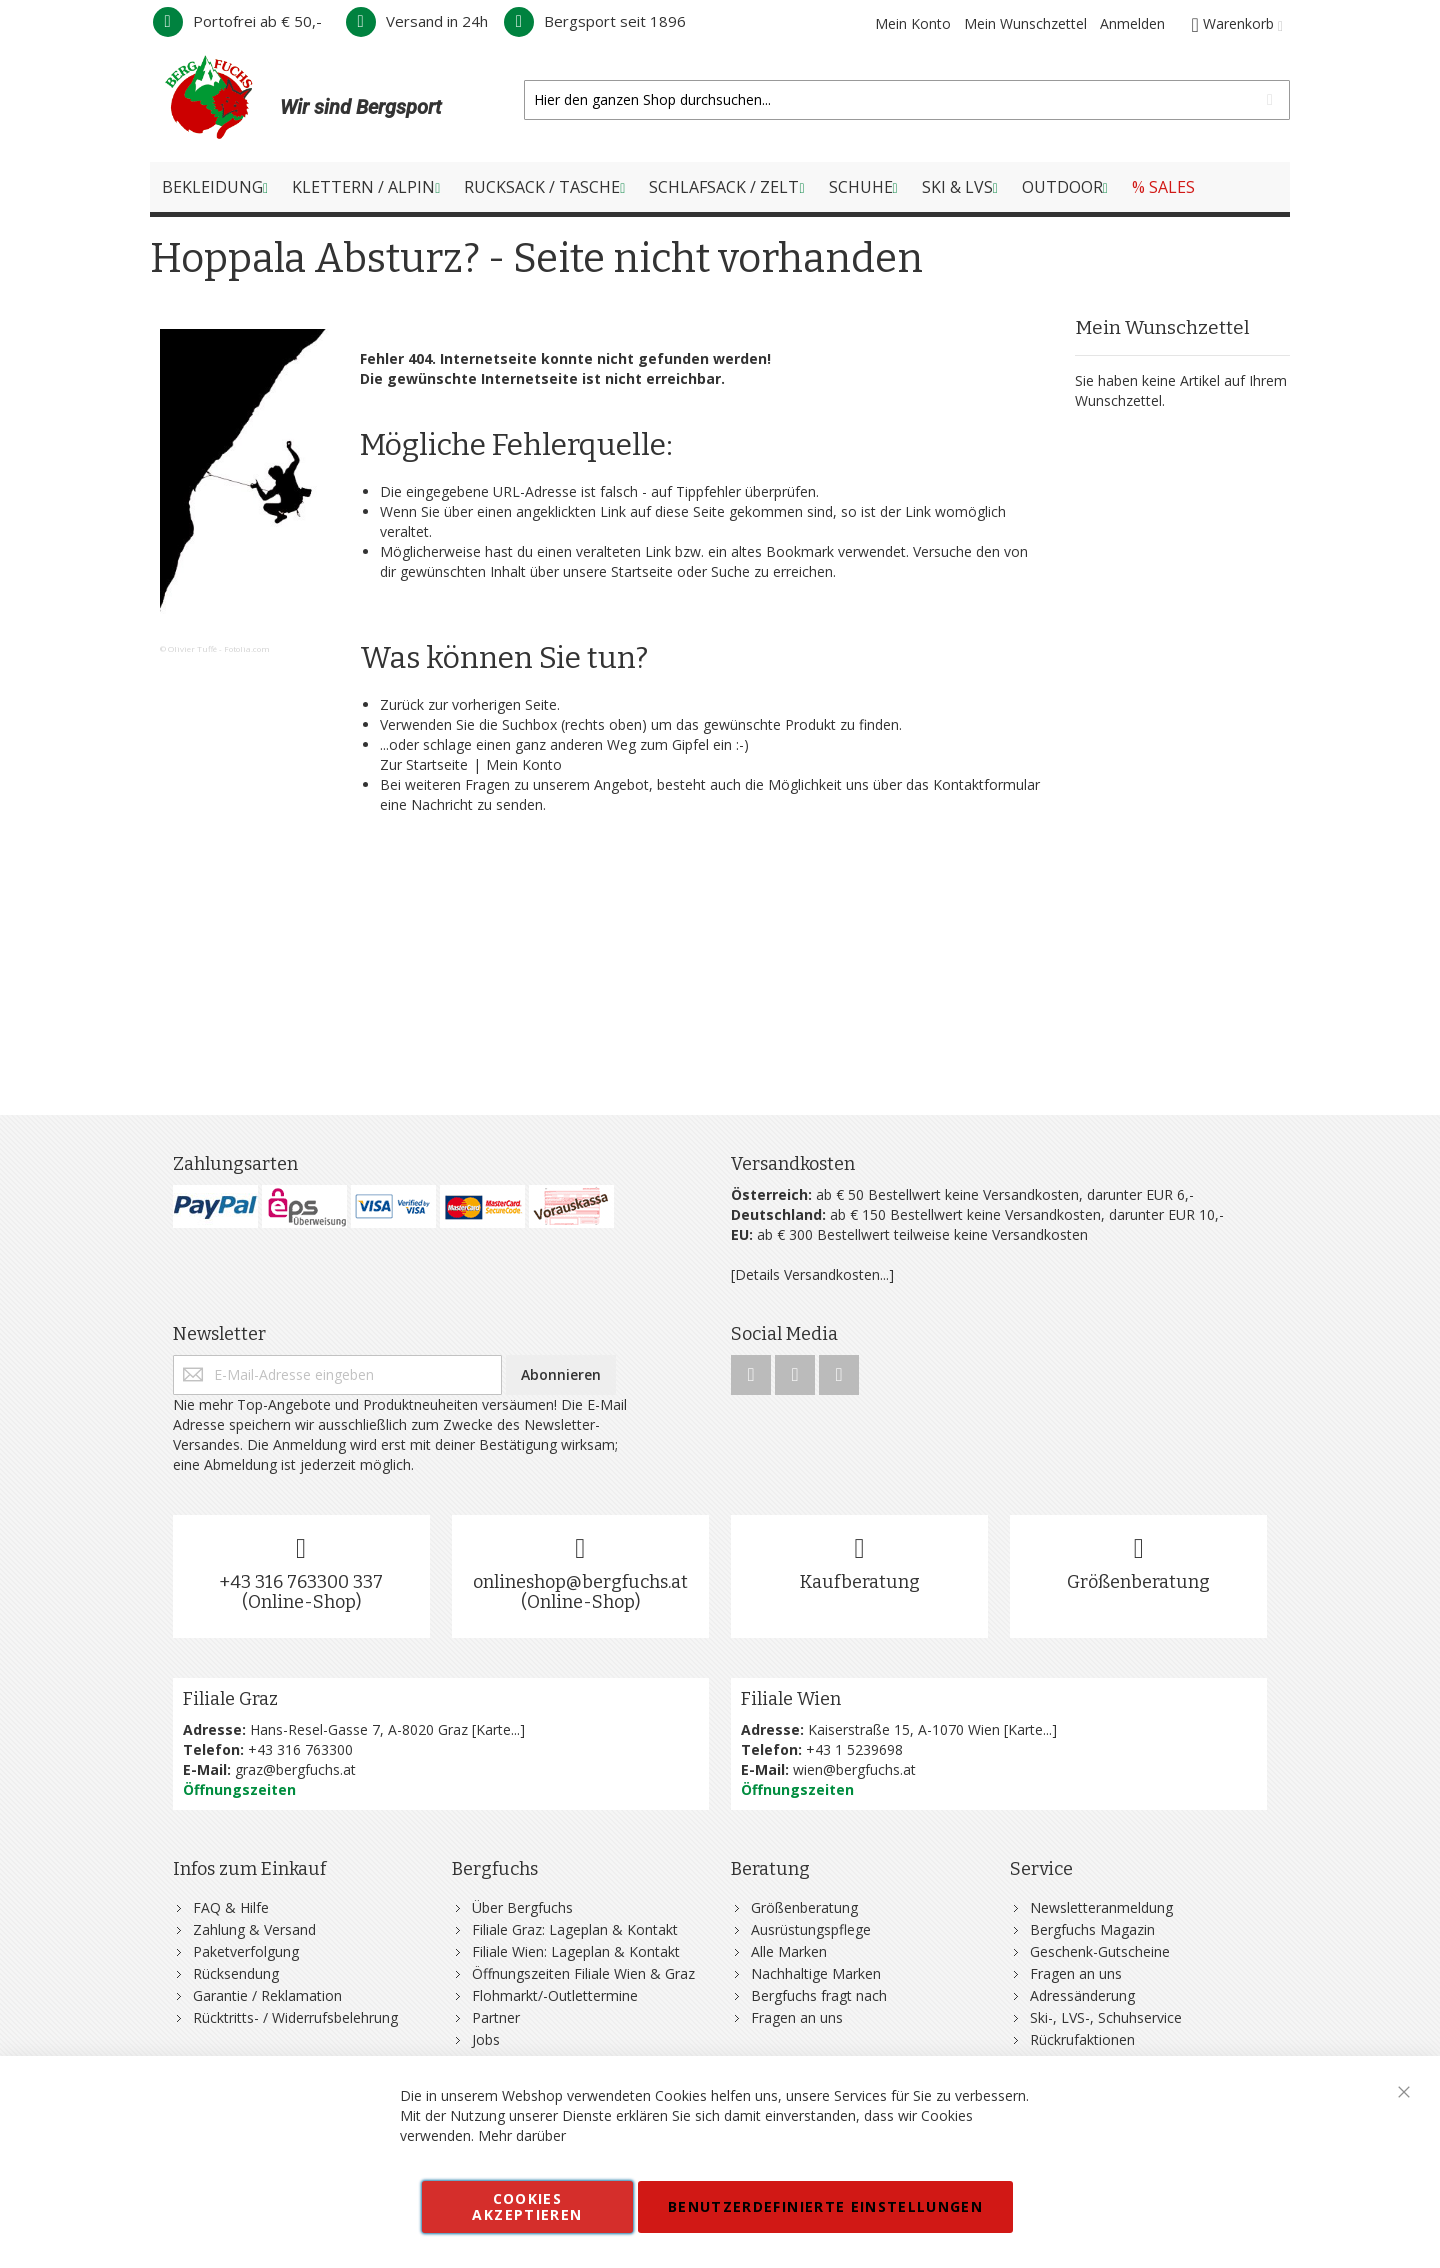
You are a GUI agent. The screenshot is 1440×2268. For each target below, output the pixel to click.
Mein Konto (913, 23)
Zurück (402, 704)
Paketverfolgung (246, 1951)
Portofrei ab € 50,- (237, 21)
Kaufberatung (860, 1582)
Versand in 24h (417, 21)
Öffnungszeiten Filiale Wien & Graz (583, 1973)
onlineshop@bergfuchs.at (580, 1582)
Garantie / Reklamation (267, 1995)
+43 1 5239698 (854, 1749)
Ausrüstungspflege (811, 1929)
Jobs (486, 2039)
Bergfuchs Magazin (1092, 1929)
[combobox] (907, 100)
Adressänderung (1082, 1995)
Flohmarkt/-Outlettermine (555, 1995)
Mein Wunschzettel (1025, 23)
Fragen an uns (797, 2017)
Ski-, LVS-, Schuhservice (1106, 2017)
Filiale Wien (791, 1699)
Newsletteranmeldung (1101, 1907)
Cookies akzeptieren (527, 2206)
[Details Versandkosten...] (812, 1274)
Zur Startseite (424, 764)
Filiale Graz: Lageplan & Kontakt (575, 1929)
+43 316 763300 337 (301, 1582)
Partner (496, 2017)
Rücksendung (236, 1973)
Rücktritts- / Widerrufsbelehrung (295, 2017)
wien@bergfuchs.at (854, 1769)
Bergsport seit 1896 (595, 21)
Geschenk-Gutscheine (1100, 1951)
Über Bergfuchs (522, 1907)
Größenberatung (1138, 1582)
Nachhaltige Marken (816, 1973)
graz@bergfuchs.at (295, 1769)
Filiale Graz (230, 1699)
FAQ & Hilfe (231, 1907)
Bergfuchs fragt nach (819, 1995)
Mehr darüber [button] (522, 2135)
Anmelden (1132, 23)
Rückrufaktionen (1082, 2039)
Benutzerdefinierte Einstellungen (825, 2206)
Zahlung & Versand (254, 1929)
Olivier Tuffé (192, 648)
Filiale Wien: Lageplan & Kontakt (576, 1951)
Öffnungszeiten (239, 1789)
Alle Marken (789, 1951)
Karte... (498, 1729)
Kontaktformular (986, 784)
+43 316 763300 (300, 1749)
